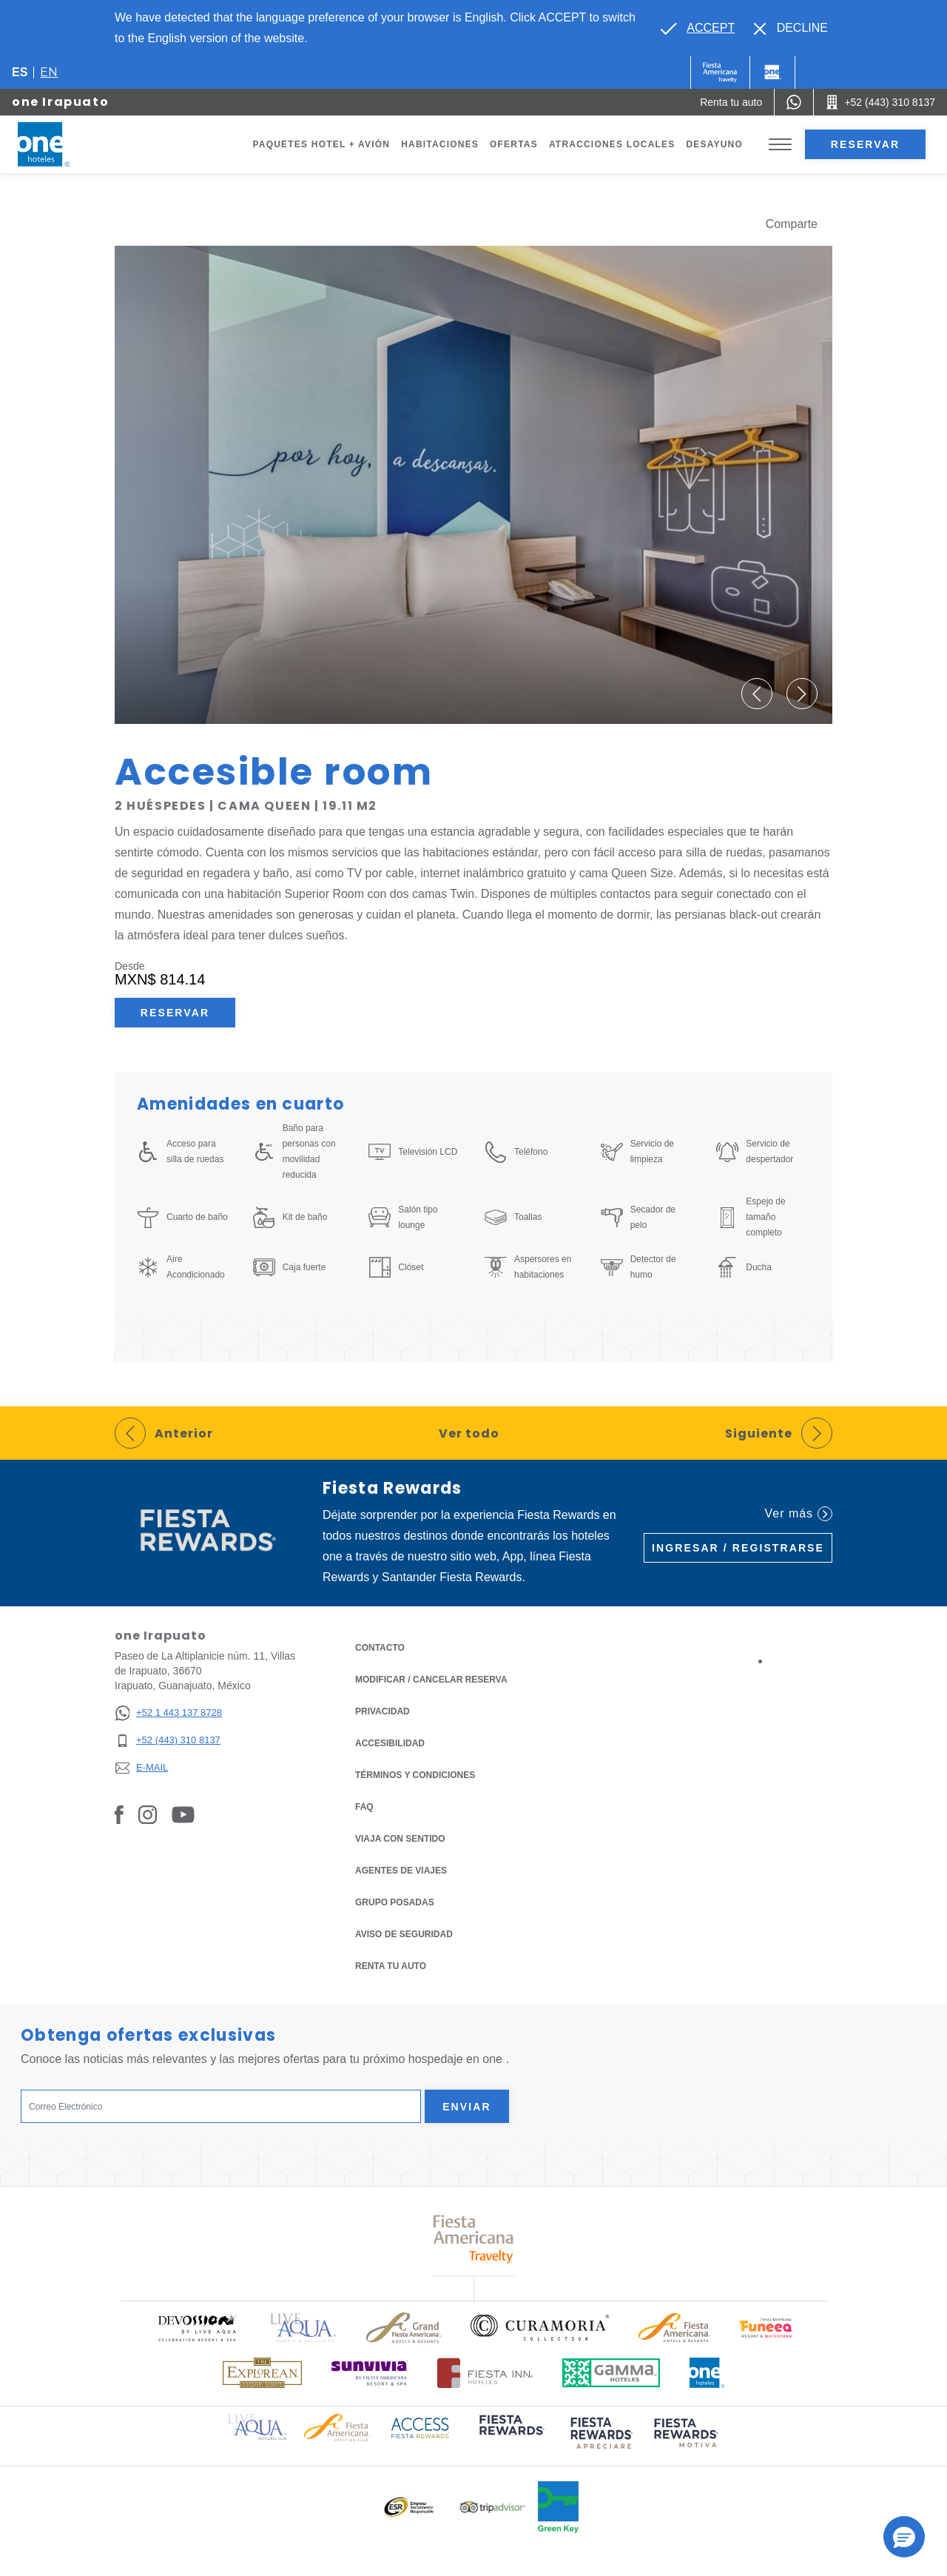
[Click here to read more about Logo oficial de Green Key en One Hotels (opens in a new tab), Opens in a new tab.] (558, 2507)
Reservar (865, 144)
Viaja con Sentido (400, 1839)
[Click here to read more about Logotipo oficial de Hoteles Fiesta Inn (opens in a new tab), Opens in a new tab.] (485, 2373)
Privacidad (382, 1710)
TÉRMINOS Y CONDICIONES (415, 1775)
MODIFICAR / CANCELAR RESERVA (431, 1679)
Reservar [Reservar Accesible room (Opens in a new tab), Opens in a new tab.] (175, 1013)
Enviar (466, 2107)
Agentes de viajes (401, 1870)
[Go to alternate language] (698, 28)
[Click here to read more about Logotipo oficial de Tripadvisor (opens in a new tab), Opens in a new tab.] (493, 2507)
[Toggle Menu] (780, 144)
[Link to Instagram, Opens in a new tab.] (147, 1814)
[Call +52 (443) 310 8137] (880, 102)
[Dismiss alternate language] (790, 28)
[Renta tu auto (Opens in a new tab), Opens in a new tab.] (731, 102)
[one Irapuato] (61, 144)
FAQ (364, 1807)
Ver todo (469, 1433)
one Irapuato (60, 101)
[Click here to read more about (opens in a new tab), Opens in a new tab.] (510, 2435)
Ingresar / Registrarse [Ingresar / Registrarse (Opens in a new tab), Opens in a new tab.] (738, 1548)
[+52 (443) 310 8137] (168, 1740)
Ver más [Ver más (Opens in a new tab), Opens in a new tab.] (798, 1513)
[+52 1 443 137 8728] (168, 1713)
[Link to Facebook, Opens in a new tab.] (119, 1814)
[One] (772, 72)
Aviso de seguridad (404, 1934)
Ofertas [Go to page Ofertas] (514, 144)
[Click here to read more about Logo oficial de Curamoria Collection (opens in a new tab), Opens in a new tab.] (540, 2327)
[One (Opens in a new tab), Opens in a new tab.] (720, 72)
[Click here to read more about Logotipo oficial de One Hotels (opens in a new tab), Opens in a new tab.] (707, 2373)
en (49, 72)
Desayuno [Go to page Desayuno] (714, 144)
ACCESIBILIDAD (390, 1743)
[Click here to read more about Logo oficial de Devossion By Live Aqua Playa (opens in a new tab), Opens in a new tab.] (196, 2327)
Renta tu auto (390, 1965)
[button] (756, 693)
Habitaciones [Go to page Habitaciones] (440, 144)
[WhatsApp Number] (794, 102)
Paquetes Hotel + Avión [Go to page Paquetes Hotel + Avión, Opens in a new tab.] (322, 144)
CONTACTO (380, 1648)
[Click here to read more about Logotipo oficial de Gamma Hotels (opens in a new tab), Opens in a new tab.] (611, 2372)
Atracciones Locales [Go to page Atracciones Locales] (612, 144)
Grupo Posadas (394, 1902)
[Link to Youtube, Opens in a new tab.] (183, 1814)
